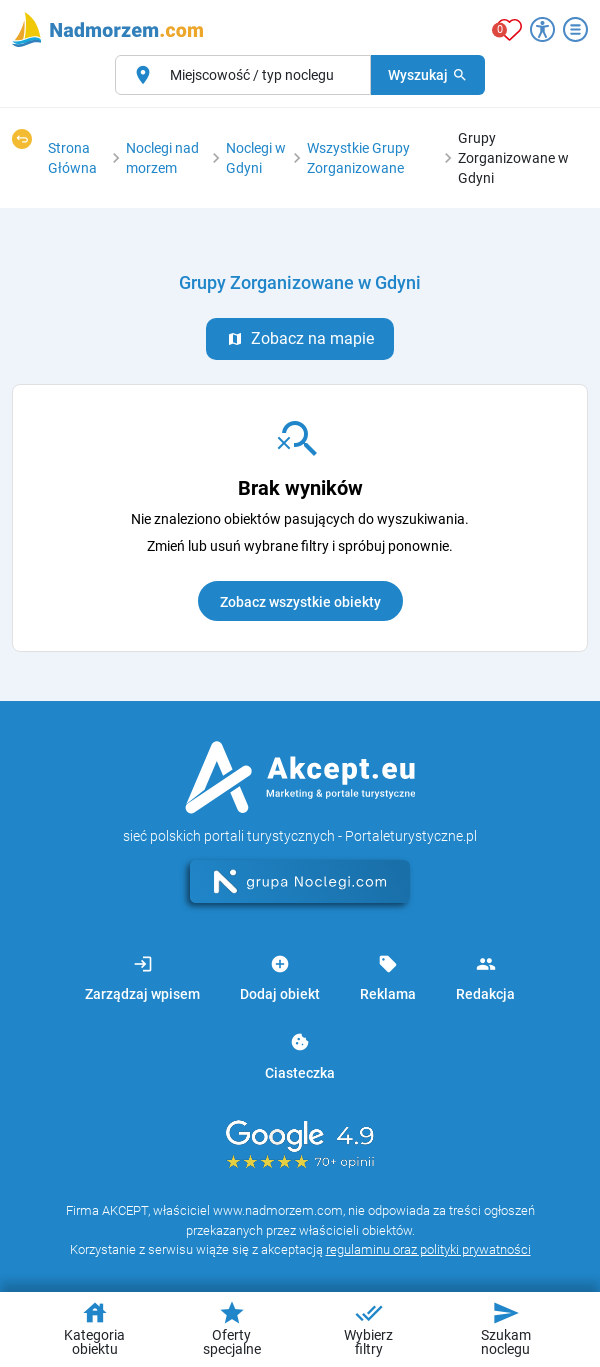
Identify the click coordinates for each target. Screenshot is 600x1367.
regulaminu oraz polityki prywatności (428, 1249)
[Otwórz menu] (575, 29)
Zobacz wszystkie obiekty (300, 602)
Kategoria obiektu (94, 1328)
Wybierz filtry (368, 1328)
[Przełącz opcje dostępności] (542, 29)
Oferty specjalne (232, 1328)
